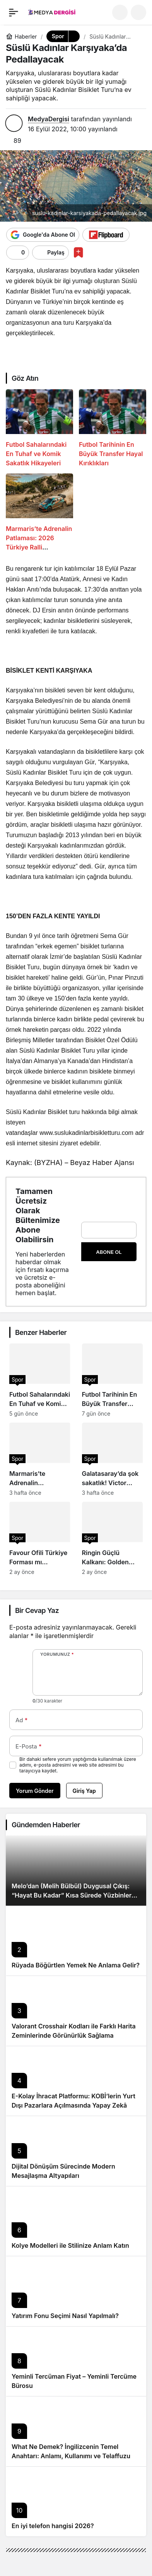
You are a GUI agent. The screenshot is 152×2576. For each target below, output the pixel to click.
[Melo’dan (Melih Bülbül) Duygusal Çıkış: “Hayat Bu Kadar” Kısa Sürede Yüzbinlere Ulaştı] (76, 1870)
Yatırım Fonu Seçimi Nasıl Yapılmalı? (65, 2316)
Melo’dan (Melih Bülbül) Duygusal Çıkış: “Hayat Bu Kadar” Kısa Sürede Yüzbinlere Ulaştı (73, 1895)
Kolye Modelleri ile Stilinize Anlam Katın (70, 2245)
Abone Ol (108, 1252)
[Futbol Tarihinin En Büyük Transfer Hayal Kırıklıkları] (112, 428)
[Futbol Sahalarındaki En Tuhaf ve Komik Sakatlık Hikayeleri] (39, 428)
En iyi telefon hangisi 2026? (53, 2526)
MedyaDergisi (48, 119)
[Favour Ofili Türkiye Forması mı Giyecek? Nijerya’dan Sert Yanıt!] (39, 1538)
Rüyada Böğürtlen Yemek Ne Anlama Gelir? (76, 1965)
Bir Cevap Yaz (37, 1610)
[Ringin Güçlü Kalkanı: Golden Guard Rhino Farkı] (112, 1538)
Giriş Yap (84, 1790)
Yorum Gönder (35, 1790)
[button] (138, 12)
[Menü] (13, 12)
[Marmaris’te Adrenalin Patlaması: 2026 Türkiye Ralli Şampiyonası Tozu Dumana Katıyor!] (39, 512)
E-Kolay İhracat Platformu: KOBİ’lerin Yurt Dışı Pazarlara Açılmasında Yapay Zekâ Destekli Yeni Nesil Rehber (73, 2105)
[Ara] (120, 12)
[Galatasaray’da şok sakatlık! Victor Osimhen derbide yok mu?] (112, 1459)
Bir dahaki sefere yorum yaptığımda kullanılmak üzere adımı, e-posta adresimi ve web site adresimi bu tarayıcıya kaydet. (77, 1765)
